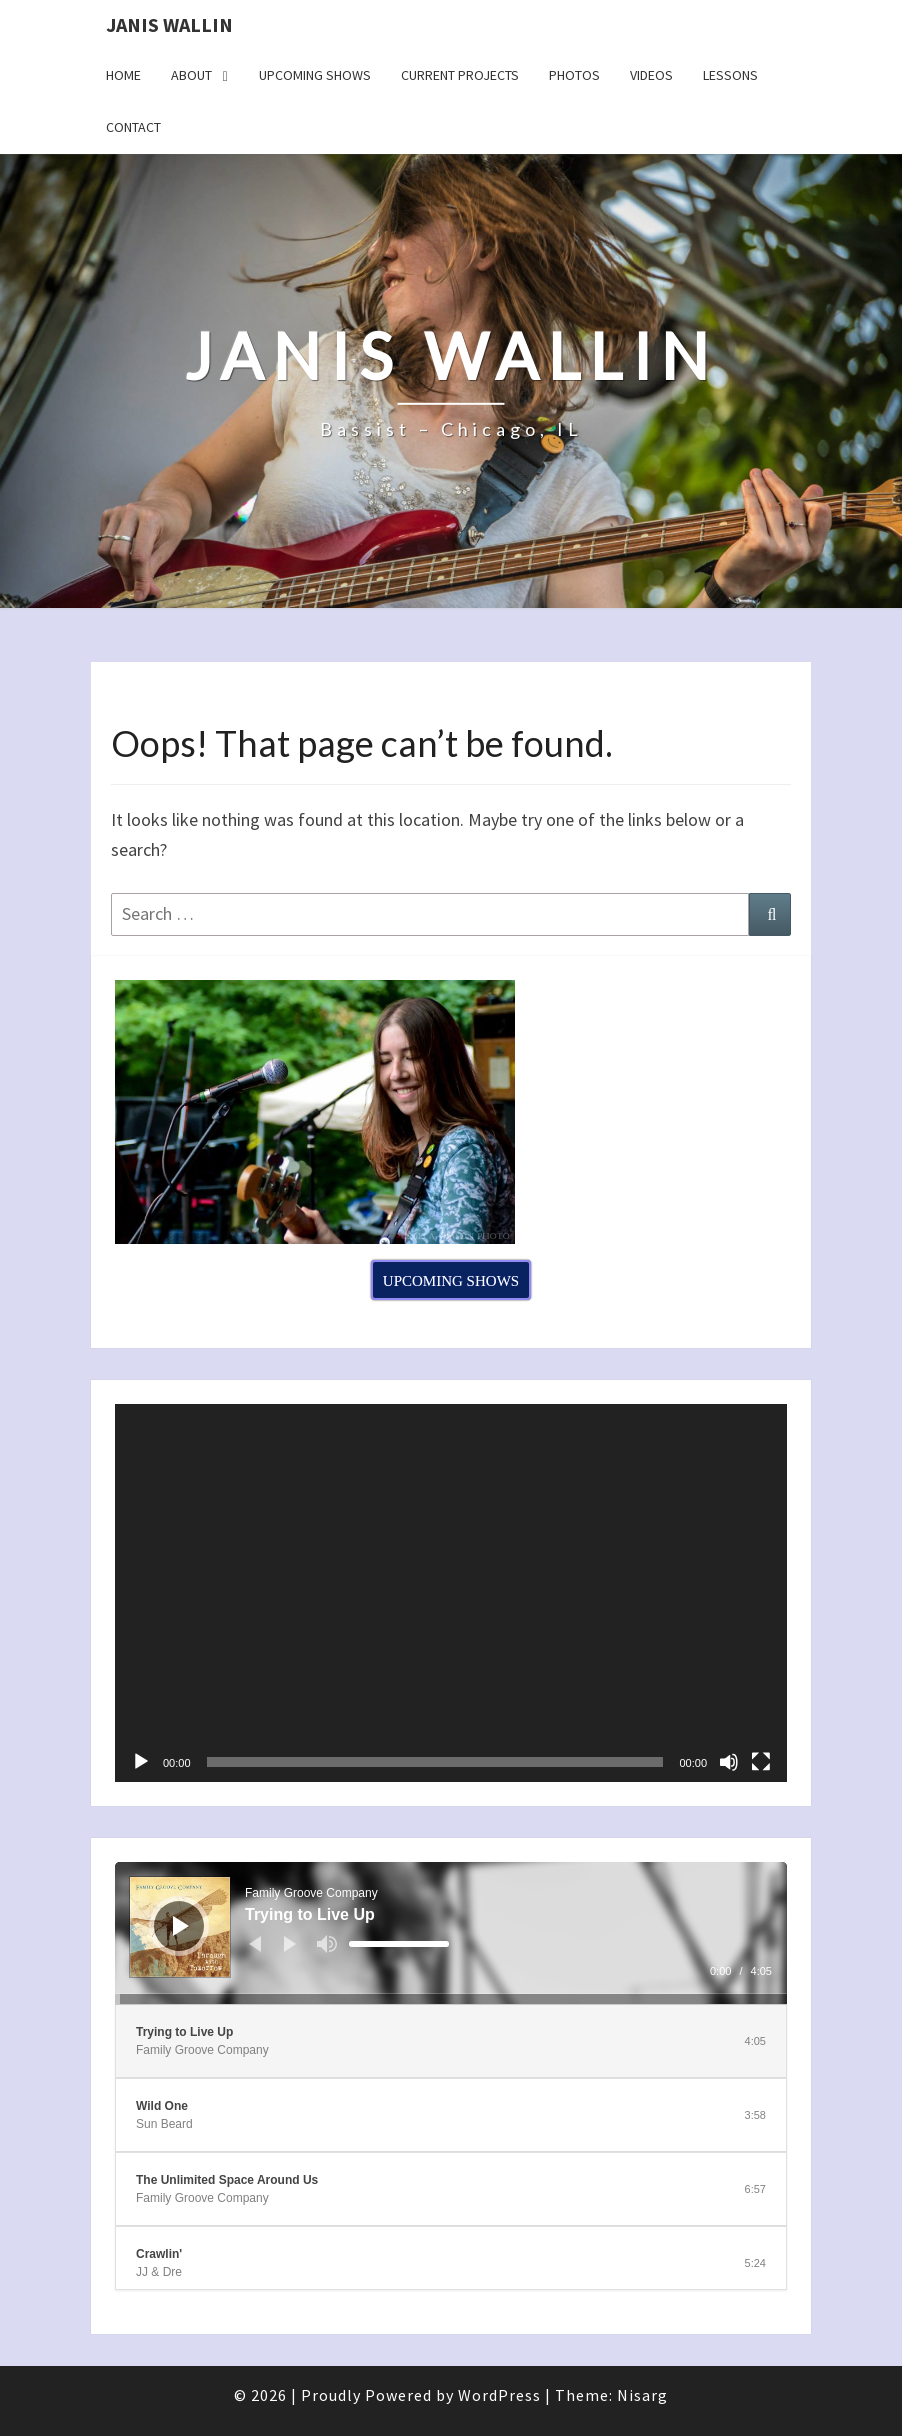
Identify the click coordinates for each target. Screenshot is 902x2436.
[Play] (141, 1762)
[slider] (399, 1944)
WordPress (499, 2395)
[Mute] (729, 1762)
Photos (574, 75)
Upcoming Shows (315, 75)
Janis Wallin (169, 24)
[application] (451, 1593)
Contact (133, 127)
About (191, 75)
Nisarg (642, 2395)
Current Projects (460, 75)
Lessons (730, 75)
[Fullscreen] (761, 1762)
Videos (651, 75)
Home (123, 75)
